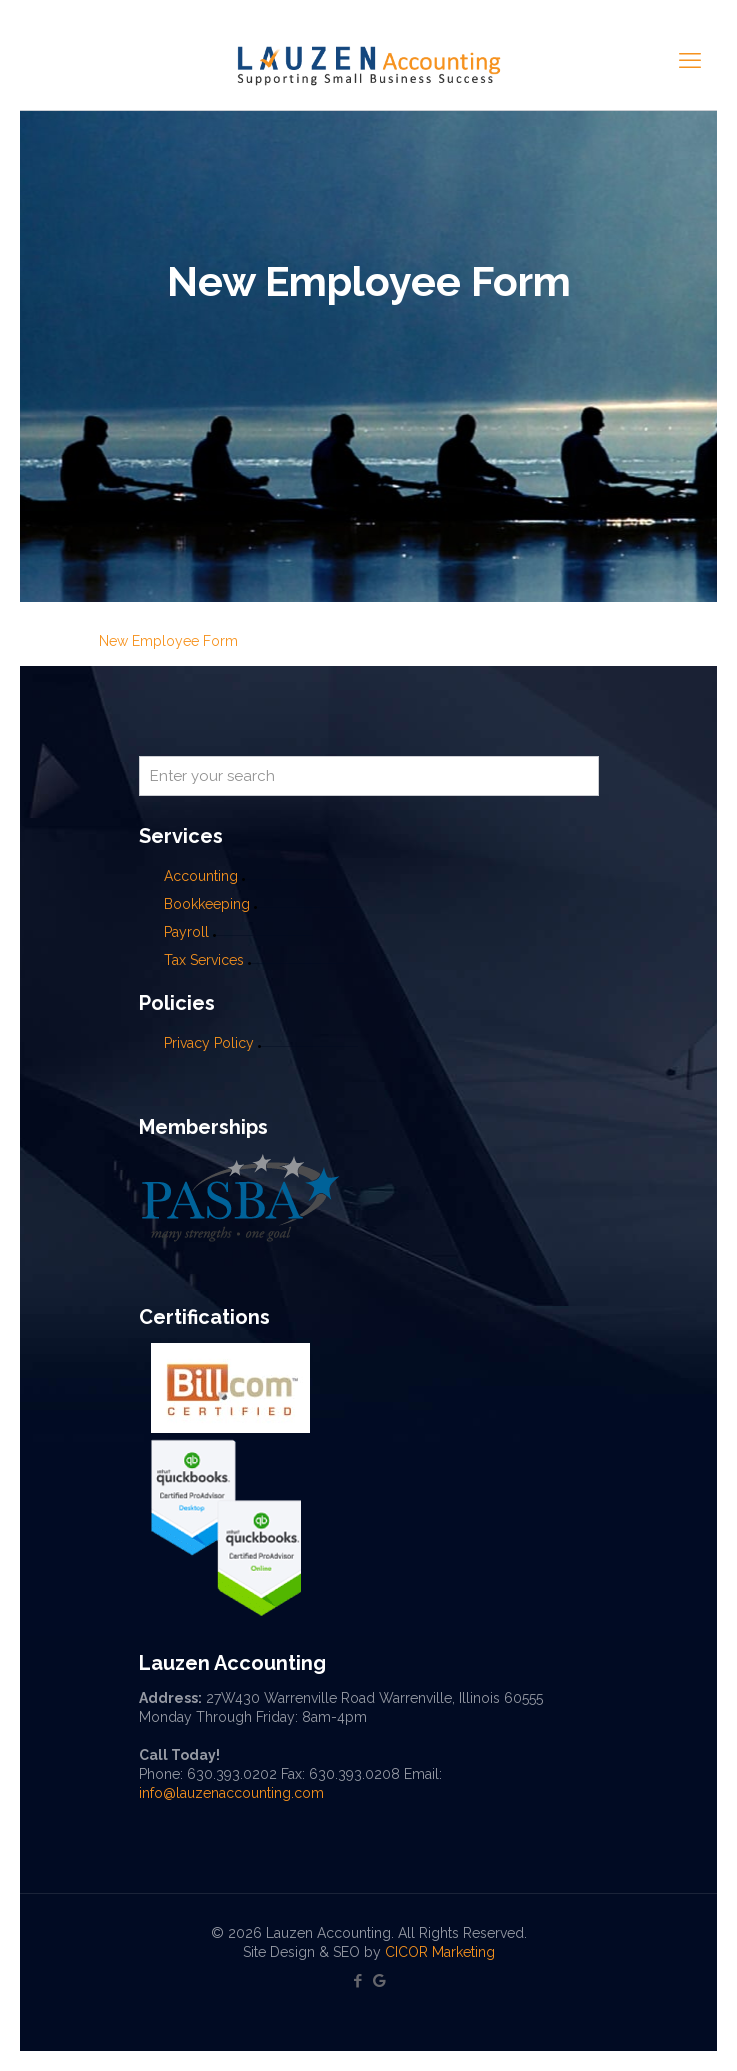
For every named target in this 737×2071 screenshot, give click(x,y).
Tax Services (206, 960)
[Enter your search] (369, 776)
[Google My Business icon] (379, 1981)
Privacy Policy (209, 1043)
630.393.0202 (232, 1774)
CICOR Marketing (440, 1952)
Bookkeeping (207, 904)
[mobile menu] (690, 60)
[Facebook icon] (358, 1981)
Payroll (186, 932)
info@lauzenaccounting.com (231, 1793)
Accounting (201, 876)
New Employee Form (168, 641)
